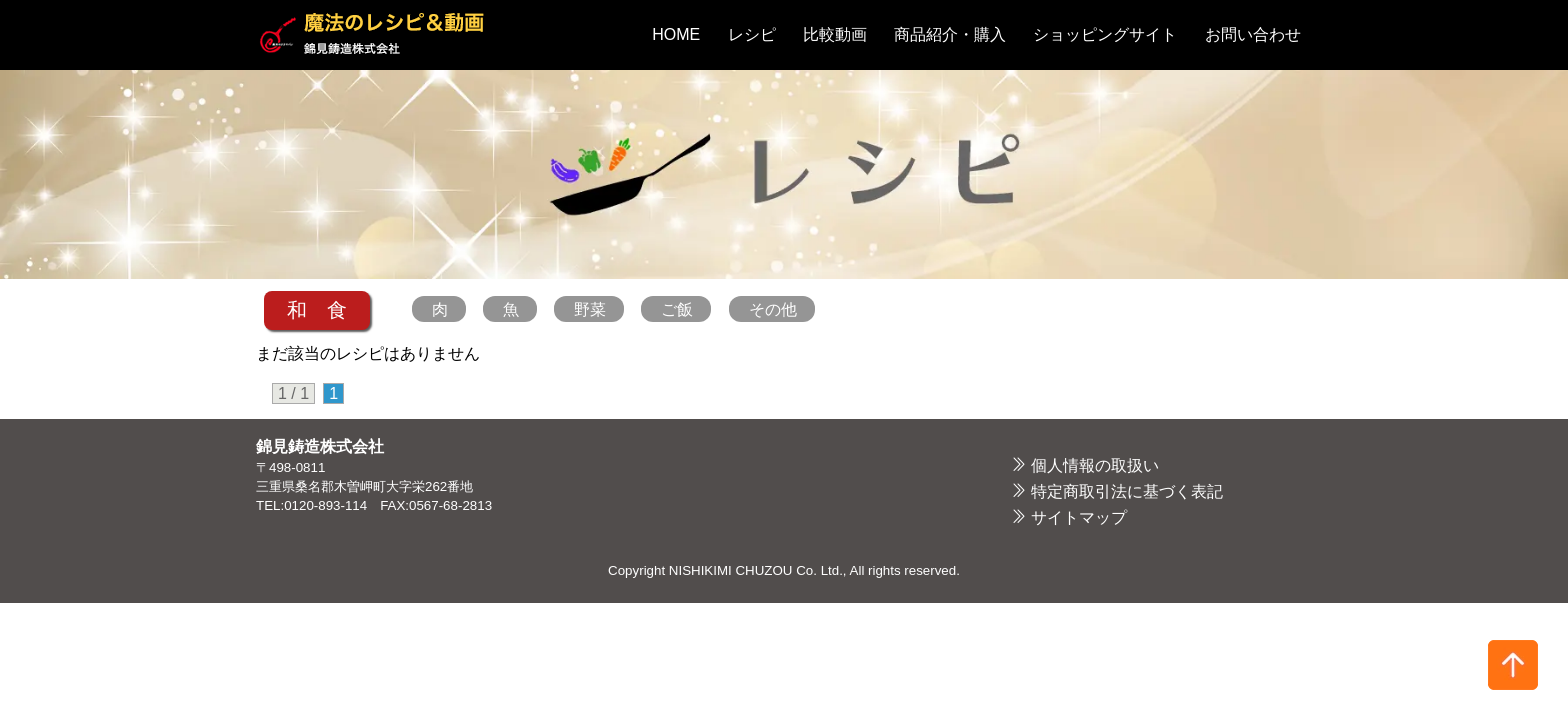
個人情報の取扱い (1095, 465)
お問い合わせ (1253, 34)
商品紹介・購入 (950, 34)
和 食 (317, 310)
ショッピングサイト (1105, 34)
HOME (676, 34)
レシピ (752, 34)
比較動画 (835, 34)
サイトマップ (1079, 517)
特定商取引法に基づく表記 (1127, 491)
